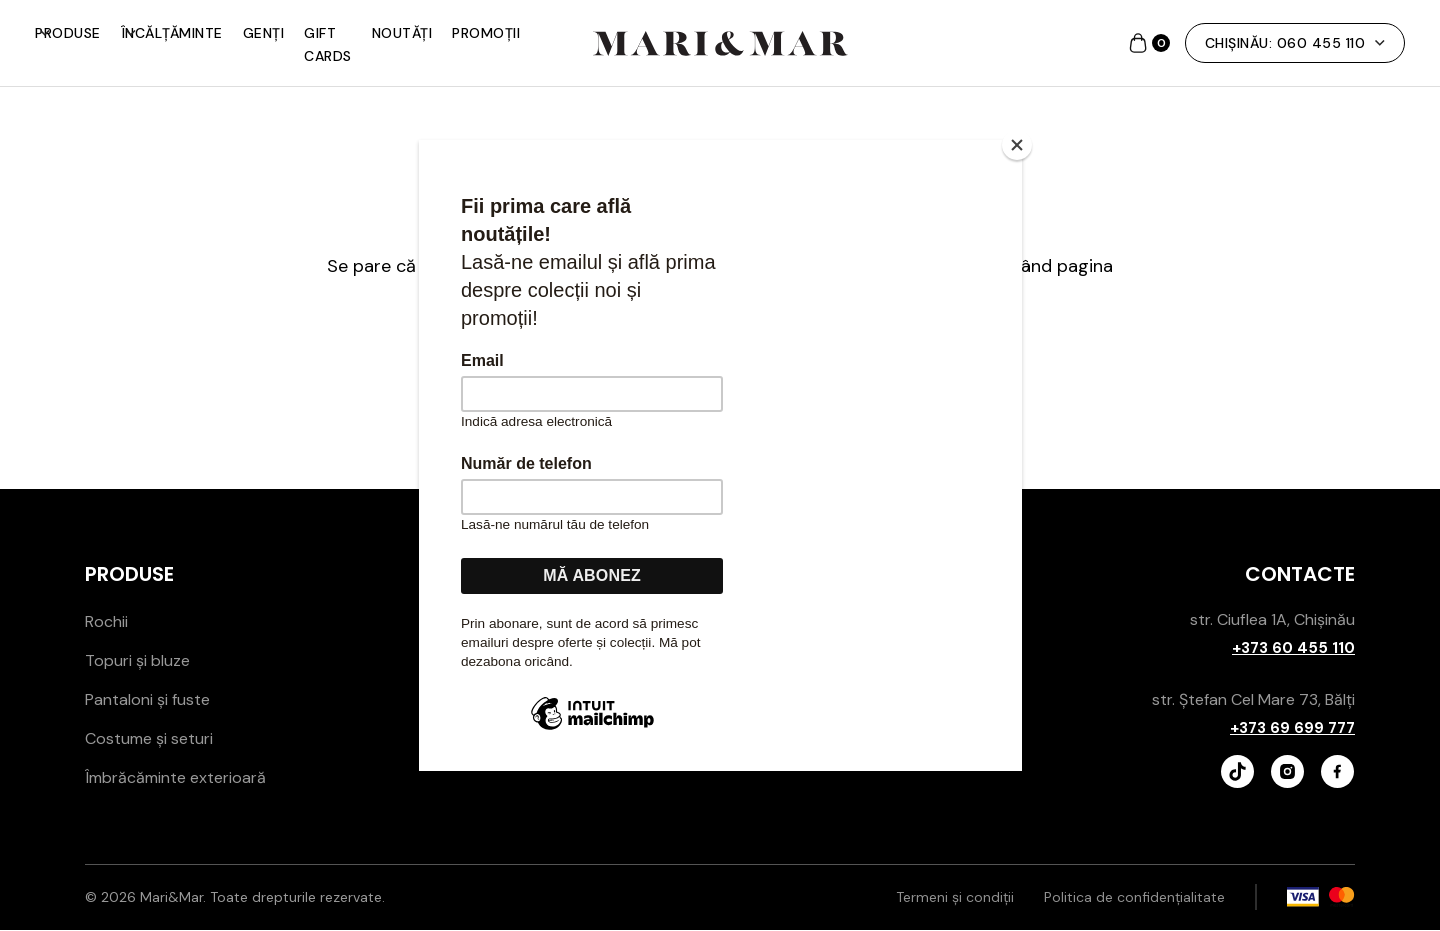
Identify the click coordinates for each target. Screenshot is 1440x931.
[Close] (1017, 145)
